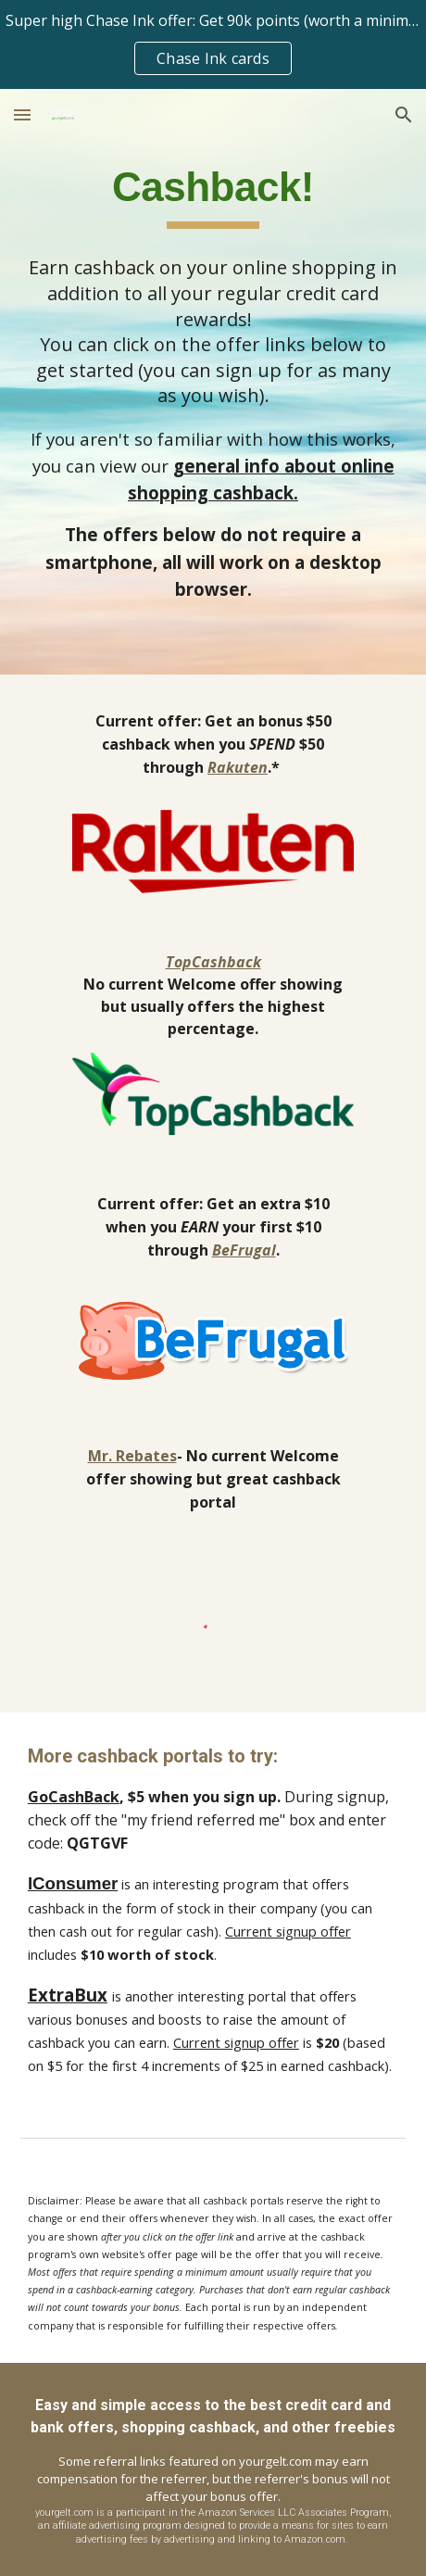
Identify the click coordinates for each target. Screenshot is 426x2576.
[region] (213, 44)
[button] (22, 114)
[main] (213, 195)
